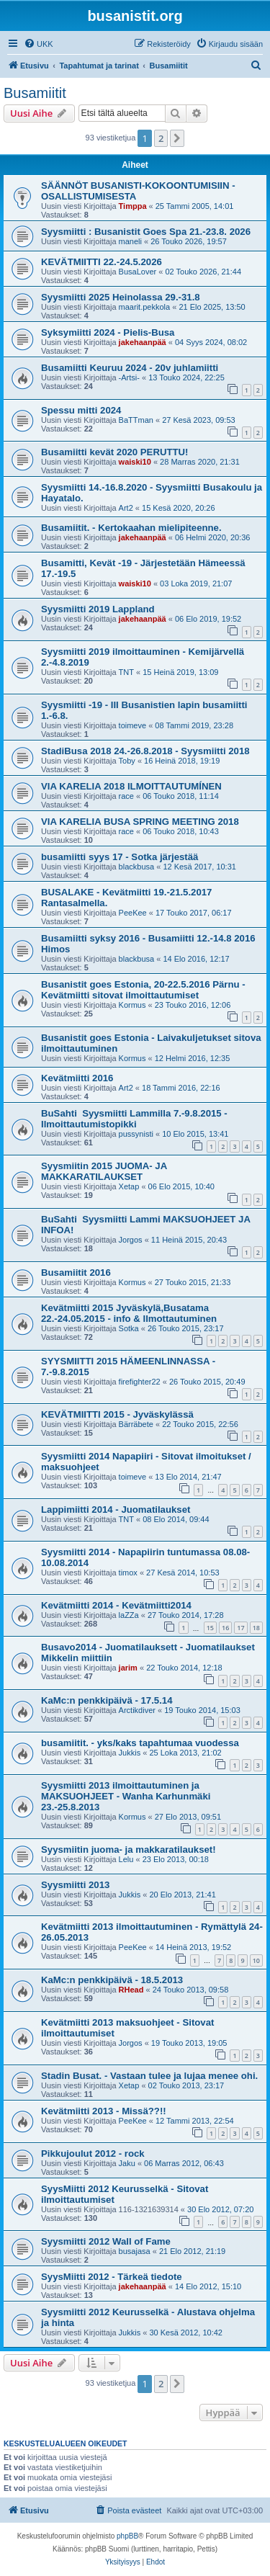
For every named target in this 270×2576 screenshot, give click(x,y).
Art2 (126, 508)
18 (256, 1627)
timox (128, 1572)
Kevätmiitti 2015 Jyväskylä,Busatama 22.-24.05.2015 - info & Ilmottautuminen (129, 1313)
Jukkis (130, 1752)
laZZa (129, 1615)
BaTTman (136, 420)
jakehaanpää (142, 342)
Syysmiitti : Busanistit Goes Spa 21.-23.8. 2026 (146, 231)
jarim (128, 1667)
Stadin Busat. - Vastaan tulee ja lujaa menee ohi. (149, 2075)
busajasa (134, 2251)
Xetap (129, 1186)
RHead (131, 1989)
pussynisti (136, 1134)
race (126, 796)
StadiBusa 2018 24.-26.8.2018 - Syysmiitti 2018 (145, 751)
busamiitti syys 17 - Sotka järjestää (119, 856)
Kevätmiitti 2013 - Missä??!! (103, 2111)
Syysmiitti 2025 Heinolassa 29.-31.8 (120, 297)
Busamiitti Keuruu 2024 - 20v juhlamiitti (129, 367)
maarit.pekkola (145, 307)
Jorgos (131, 1239)
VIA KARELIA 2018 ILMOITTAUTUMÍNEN (131, 786)
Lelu (126, 1859)
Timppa (133, 206)
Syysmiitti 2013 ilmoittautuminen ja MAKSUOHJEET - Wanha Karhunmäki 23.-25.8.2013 (125, 1796)
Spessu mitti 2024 (81, 410)
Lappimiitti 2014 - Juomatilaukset (115, 1509)
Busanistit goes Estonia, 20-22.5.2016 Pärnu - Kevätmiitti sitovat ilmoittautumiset (143, 990)
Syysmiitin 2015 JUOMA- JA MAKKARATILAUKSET (104, 1171)
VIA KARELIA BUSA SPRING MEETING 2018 (140, 821)
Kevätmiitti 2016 (77, 1078)
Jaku (127, 2163)
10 (256, 1960)
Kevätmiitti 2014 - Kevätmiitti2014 (116, 1605)
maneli (130, 241)
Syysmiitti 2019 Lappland (98, 609)
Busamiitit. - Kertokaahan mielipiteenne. (131, 527)
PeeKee (133, 912)
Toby (127, 760)
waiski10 (135, 461)
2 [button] (160, 138)
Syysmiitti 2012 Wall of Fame (106, 2241)
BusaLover (138, 271)
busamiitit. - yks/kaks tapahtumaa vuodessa (140, 1743)
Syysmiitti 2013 (75, 1884)
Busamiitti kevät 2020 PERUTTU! (114, 452)
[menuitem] (38, 44)
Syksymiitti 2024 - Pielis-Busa (107, 332)
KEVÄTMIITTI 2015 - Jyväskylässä (117, 1414)
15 (210, 1627)
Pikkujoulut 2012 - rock (93, 2153)
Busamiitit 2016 (76, 1272)
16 (225, 1627)
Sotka (129, 1328)
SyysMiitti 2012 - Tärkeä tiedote (111, 2276)
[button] (177, 138)
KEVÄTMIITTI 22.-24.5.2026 (101, 261)
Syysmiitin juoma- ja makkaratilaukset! (128, 1849)
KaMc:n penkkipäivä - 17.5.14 (107, 1700)
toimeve (133, 725)
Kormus (132, 1005)
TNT (126, 672)
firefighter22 (140, 1381)
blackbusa (137, 866)
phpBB (127, 2536)
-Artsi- (129, 377)
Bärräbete (136, 1424)
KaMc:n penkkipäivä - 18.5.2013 (112, 1980)
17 (240, 1627)
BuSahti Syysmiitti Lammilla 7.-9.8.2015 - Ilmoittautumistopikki (134, 1119)
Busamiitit (35, 93)
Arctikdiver (137, 1710)
